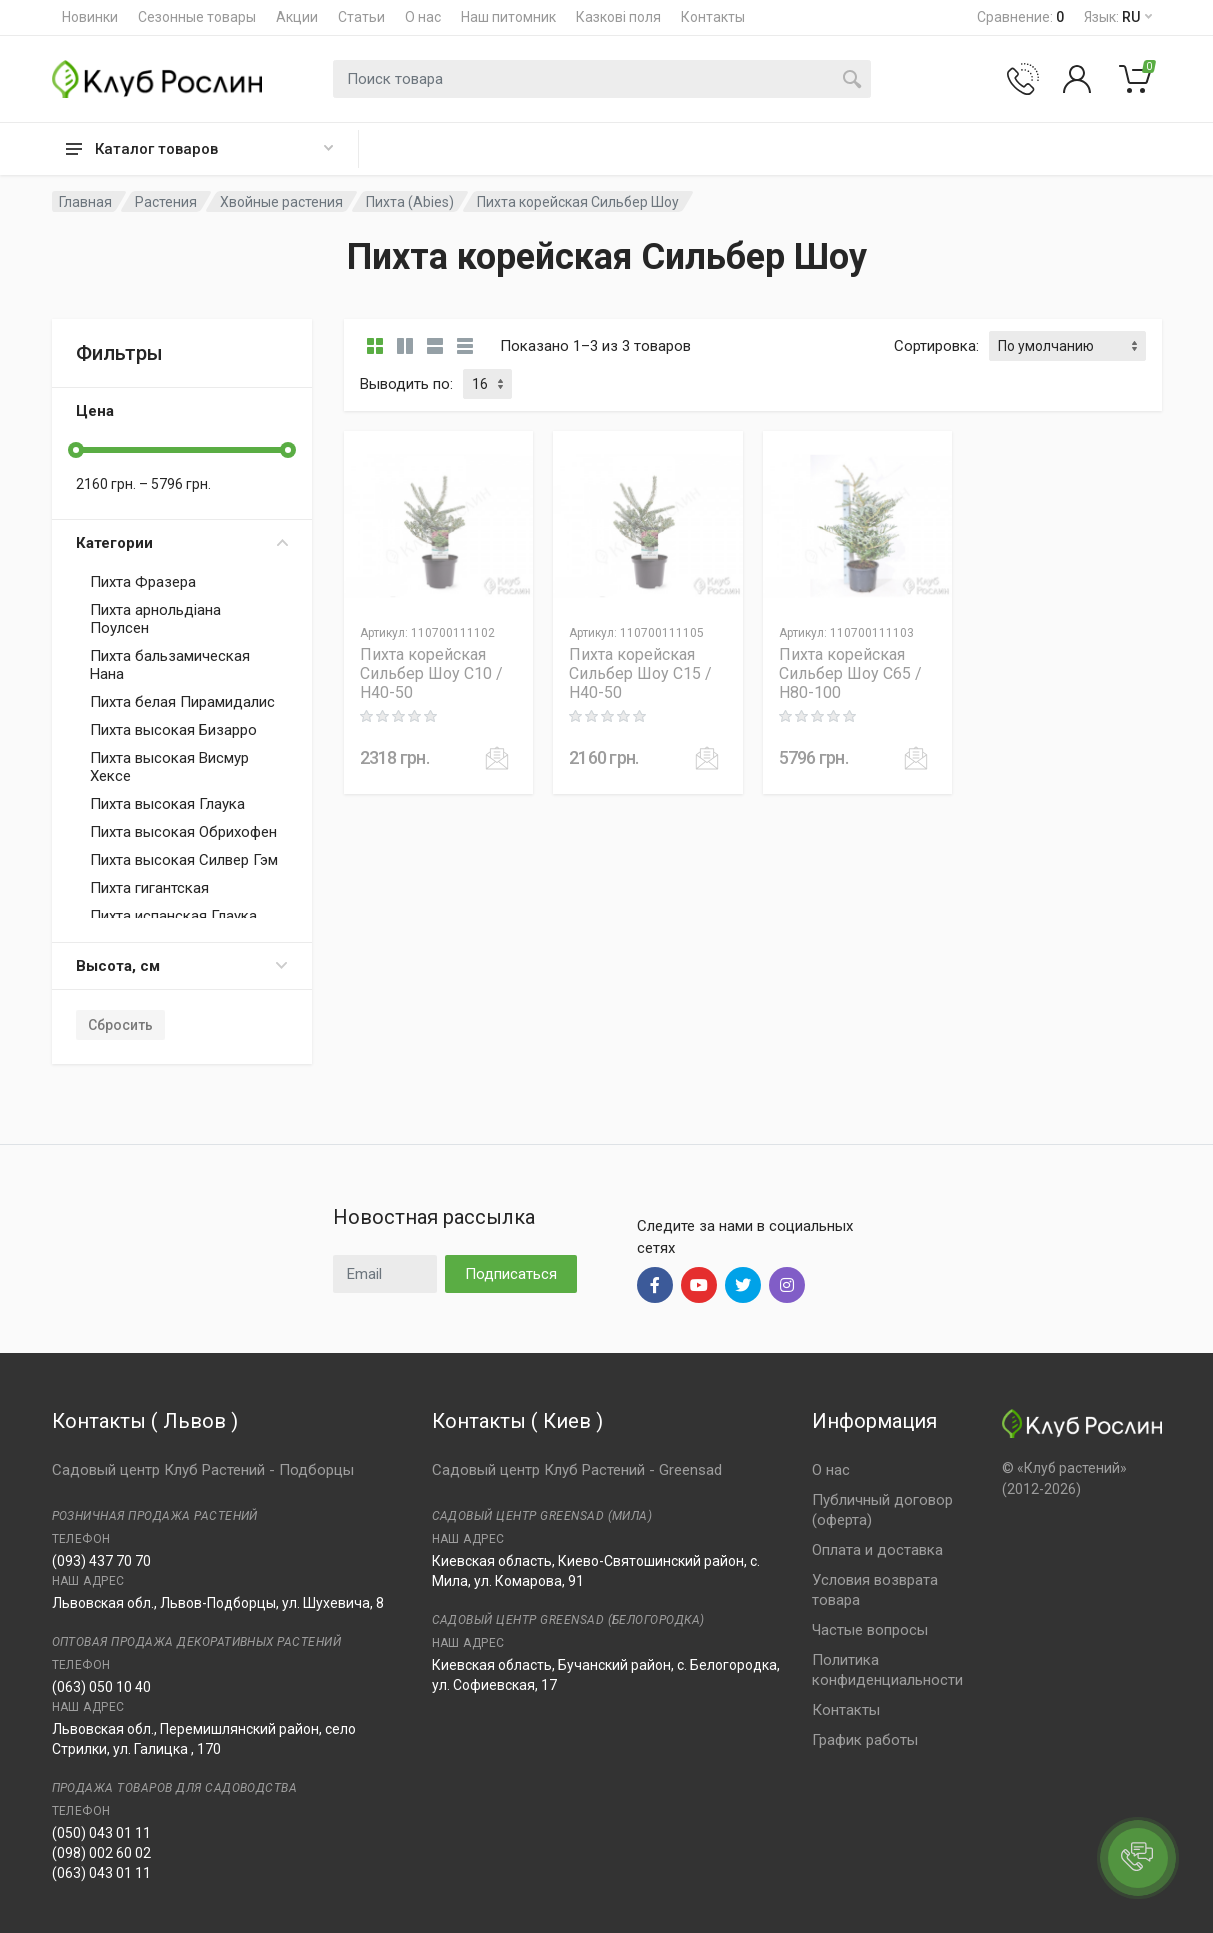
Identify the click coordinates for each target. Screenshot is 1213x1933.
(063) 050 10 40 (101, 1687)
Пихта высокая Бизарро (173, 730)
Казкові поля (618, 17)
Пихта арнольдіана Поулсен (155, 619)
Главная (85, 202)
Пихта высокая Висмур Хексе (169, 767)
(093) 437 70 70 (101, 1561)
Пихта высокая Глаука (167, 804)
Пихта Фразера (143, 582)
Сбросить (120, 1025)
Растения (166, 202)
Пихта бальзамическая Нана (170, 665)
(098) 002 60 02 (101, 1853)
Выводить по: (406, 384)
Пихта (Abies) (410, 202)
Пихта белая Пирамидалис (182, 702)
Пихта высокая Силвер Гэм (184, 860)
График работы (865, 1740)
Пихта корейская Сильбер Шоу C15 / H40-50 (640, 673)
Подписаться (511, 1274)
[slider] (76, 450)
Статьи (361, 17)
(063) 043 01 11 (101, 1873)
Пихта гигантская (149, 888)
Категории (182, 543)
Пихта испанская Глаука (173, 916)
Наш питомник (508, 17)
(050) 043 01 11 (101, 1833)
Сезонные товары (197, 17)
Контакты (713, 17)
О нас (423, 17)
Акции (297, 17)
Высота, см (182, 966)
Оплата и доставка (877, 1550)
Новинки (90, 17)
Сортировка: (936, 346)
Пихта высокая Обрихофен (183, 832)
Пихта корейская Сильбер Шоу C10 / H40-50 (431, 673)
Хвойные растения (281, 202)
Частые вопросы (870, 1630)
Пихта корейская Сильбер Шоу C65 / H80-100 (850, 673)
